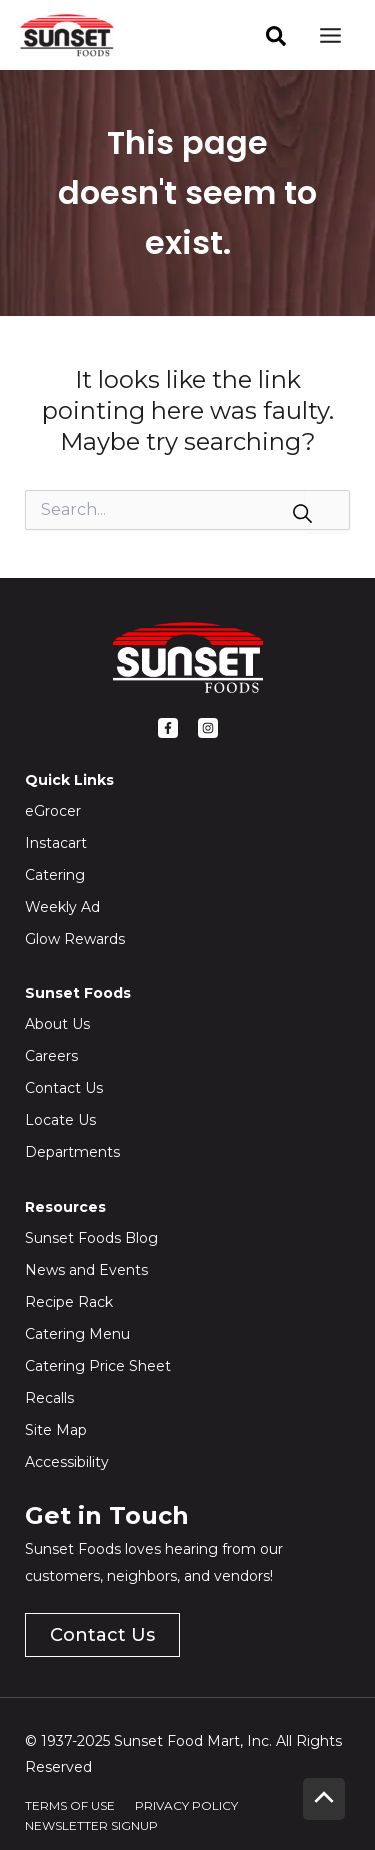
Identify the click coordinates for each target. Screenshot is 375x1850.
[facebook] (276, 36)
